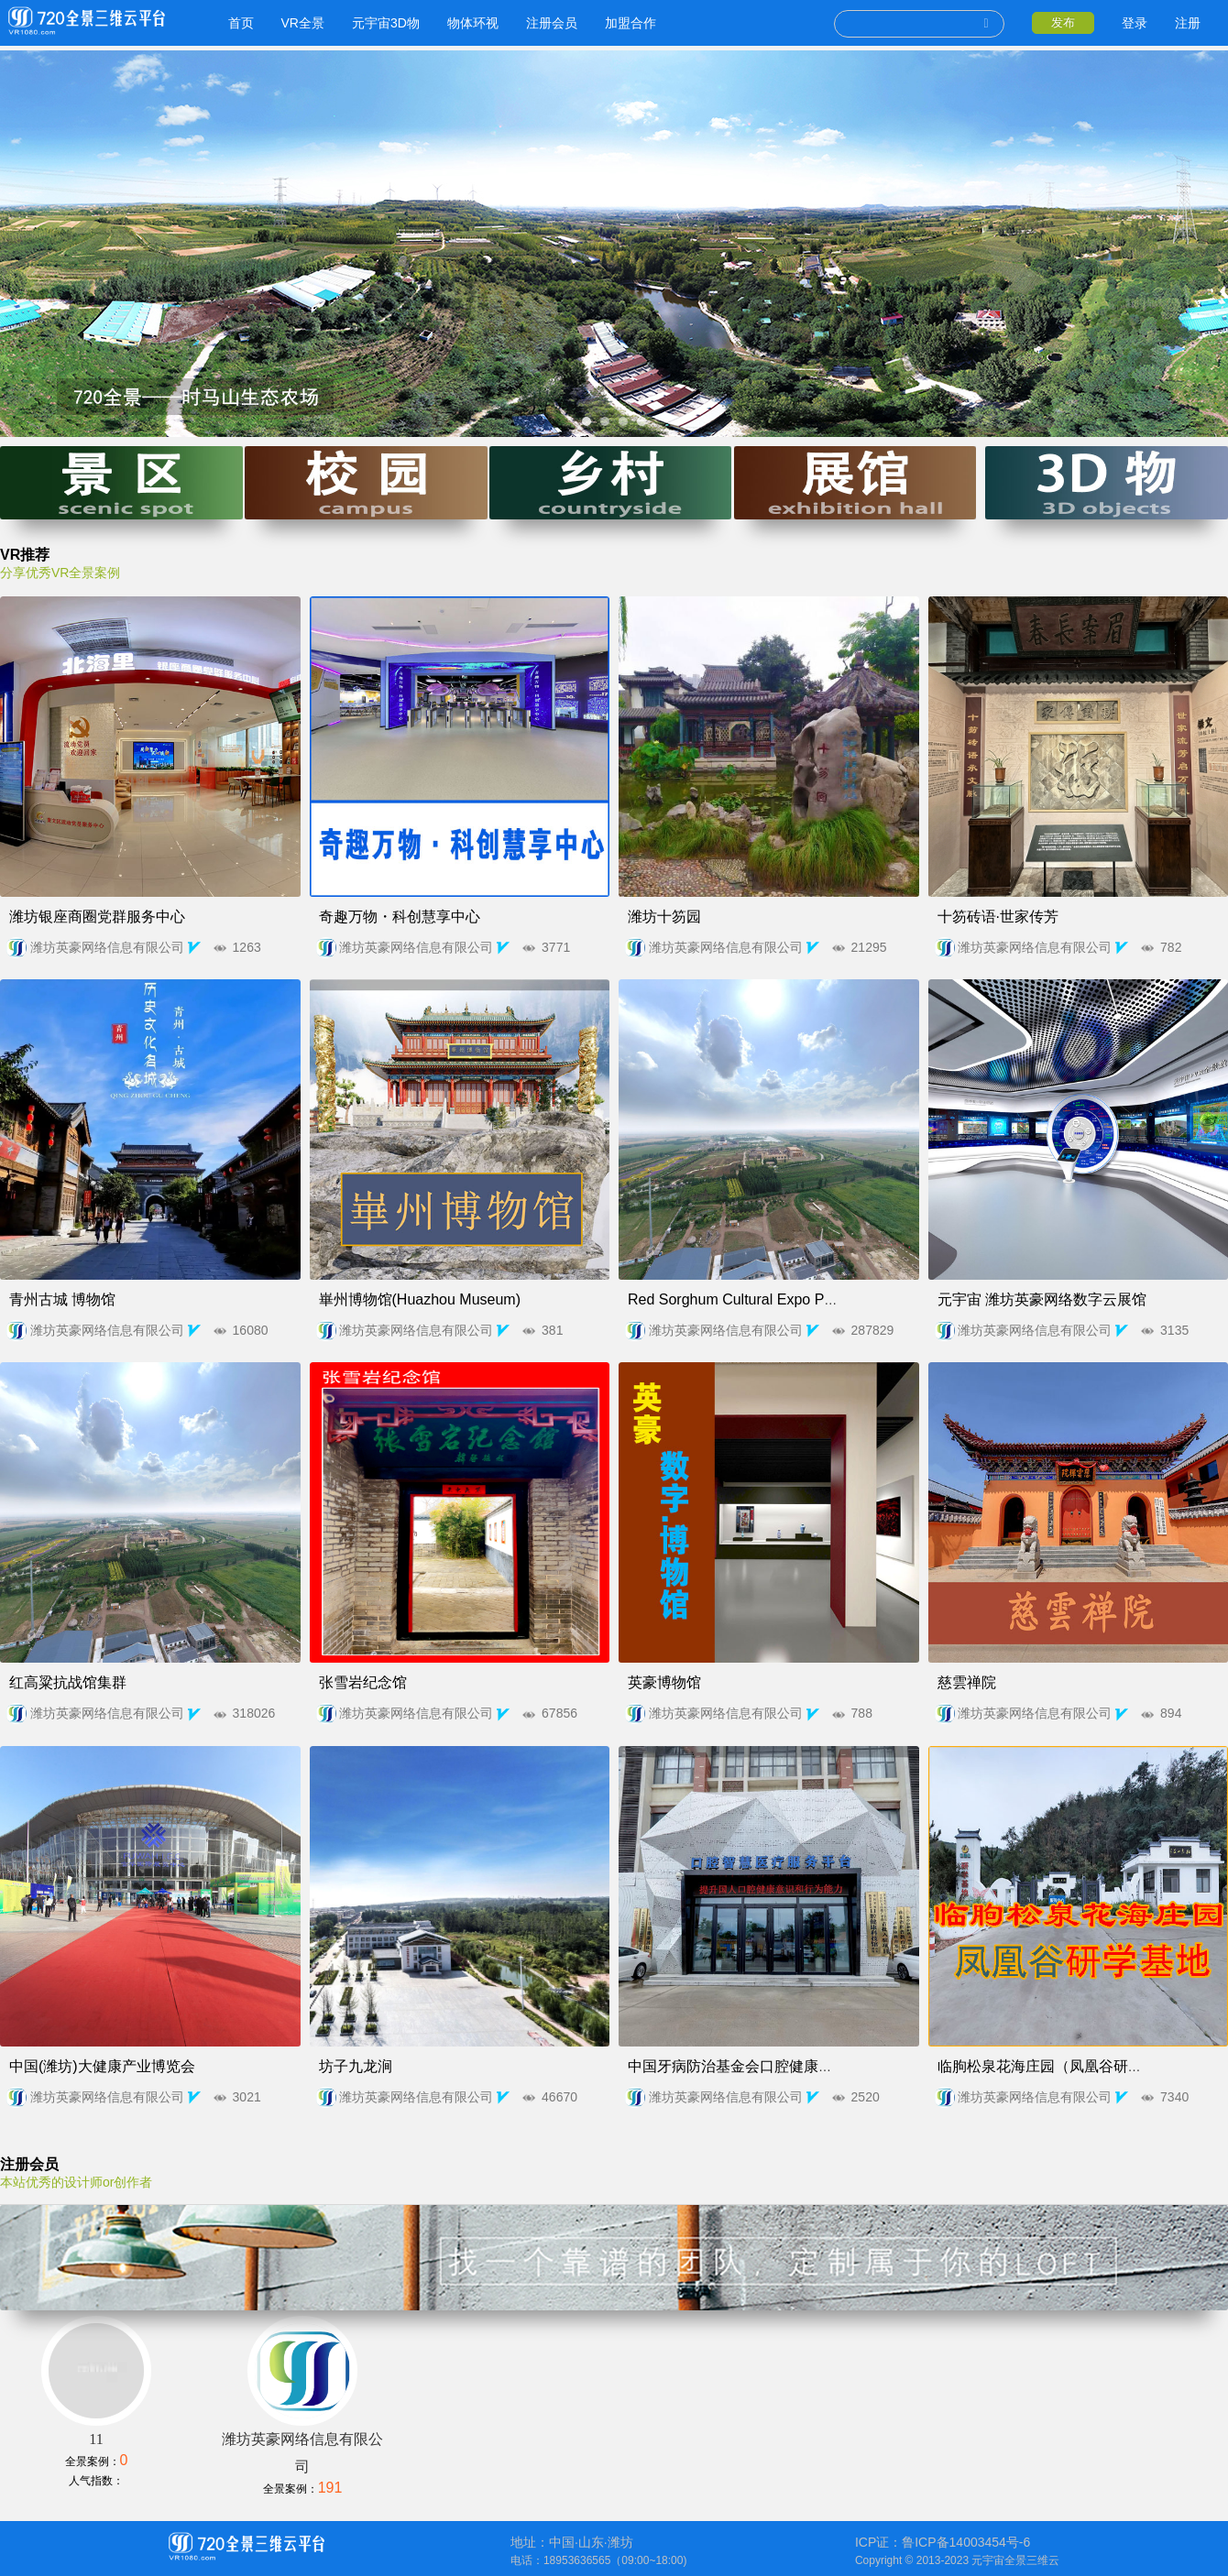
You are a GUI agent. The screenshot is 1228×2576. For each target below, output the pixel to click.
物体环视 (465, 23)
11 (96, 2466)
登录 (1134, 23)
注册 (1188, 23)
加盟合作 (623, 23)
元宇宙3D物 (378, 23)
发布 (1063, 22)
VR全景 (295, 23)
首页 (234, 23)
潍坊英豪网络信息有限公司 (133, 947)
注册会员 (544, 23)
